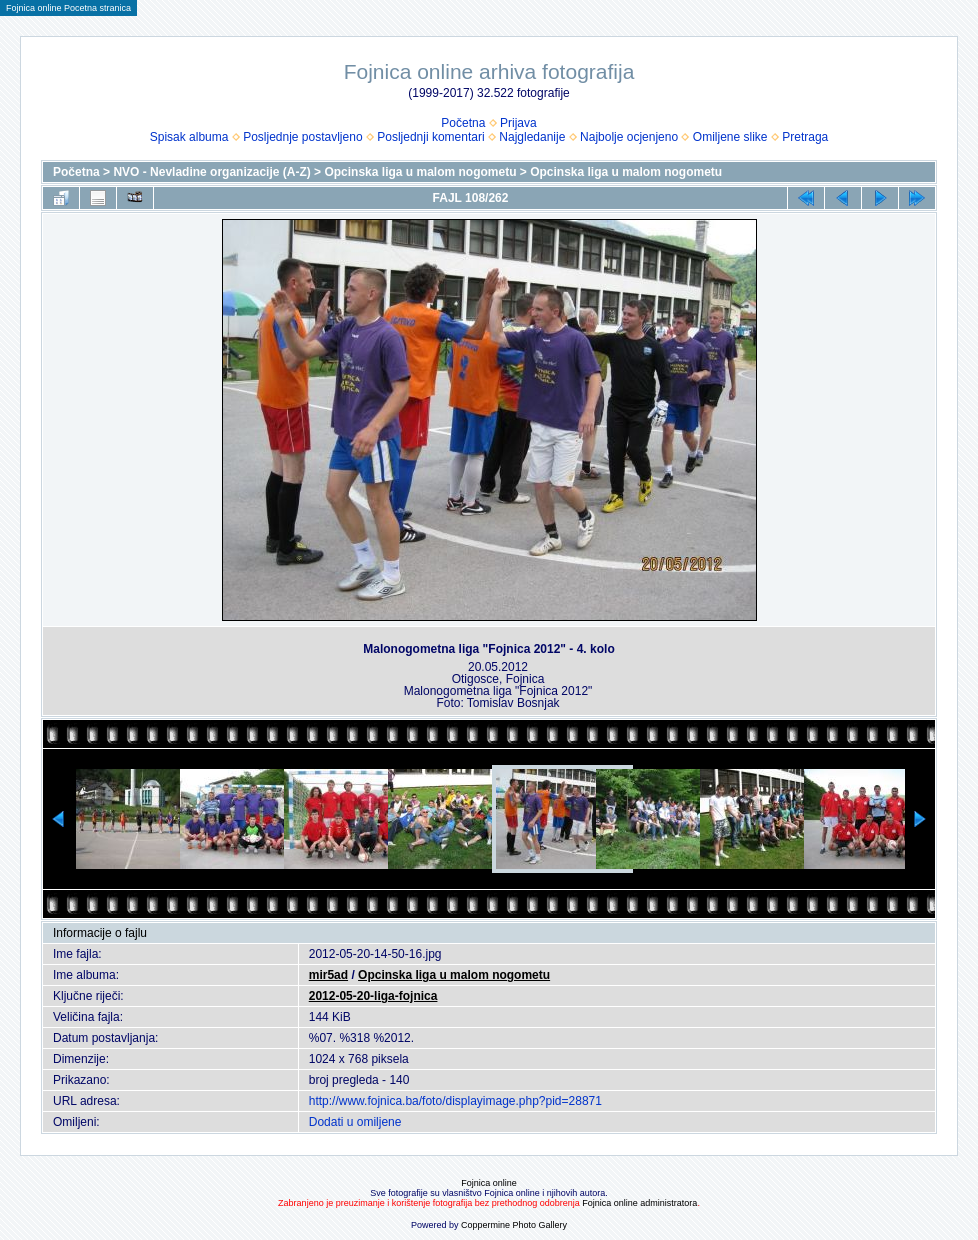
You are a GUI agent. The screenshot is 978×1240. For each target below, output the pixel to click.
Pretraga (805, 137)
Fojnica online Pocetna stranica (68, 8)
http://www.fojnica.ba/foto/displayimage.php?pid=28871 (455, 1101)
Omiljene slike (730, 137)
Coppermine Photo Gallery (514, 1225)
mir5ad (328, 975)
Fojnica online (489, 1183)
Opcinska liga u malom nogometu (420, 172)
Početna (463, 123)
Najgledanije (532, 137)
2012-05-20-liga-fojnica (373, 996)
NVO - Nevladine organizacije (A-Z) (211, 172)
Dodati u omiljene (355, 1122)
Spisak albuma (189, 137)
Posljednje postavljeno (302, 137)
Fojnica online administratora (639, 1203)
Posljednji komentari (430, 137)
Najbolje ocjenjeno (629, 137)
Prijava (518, 123)
